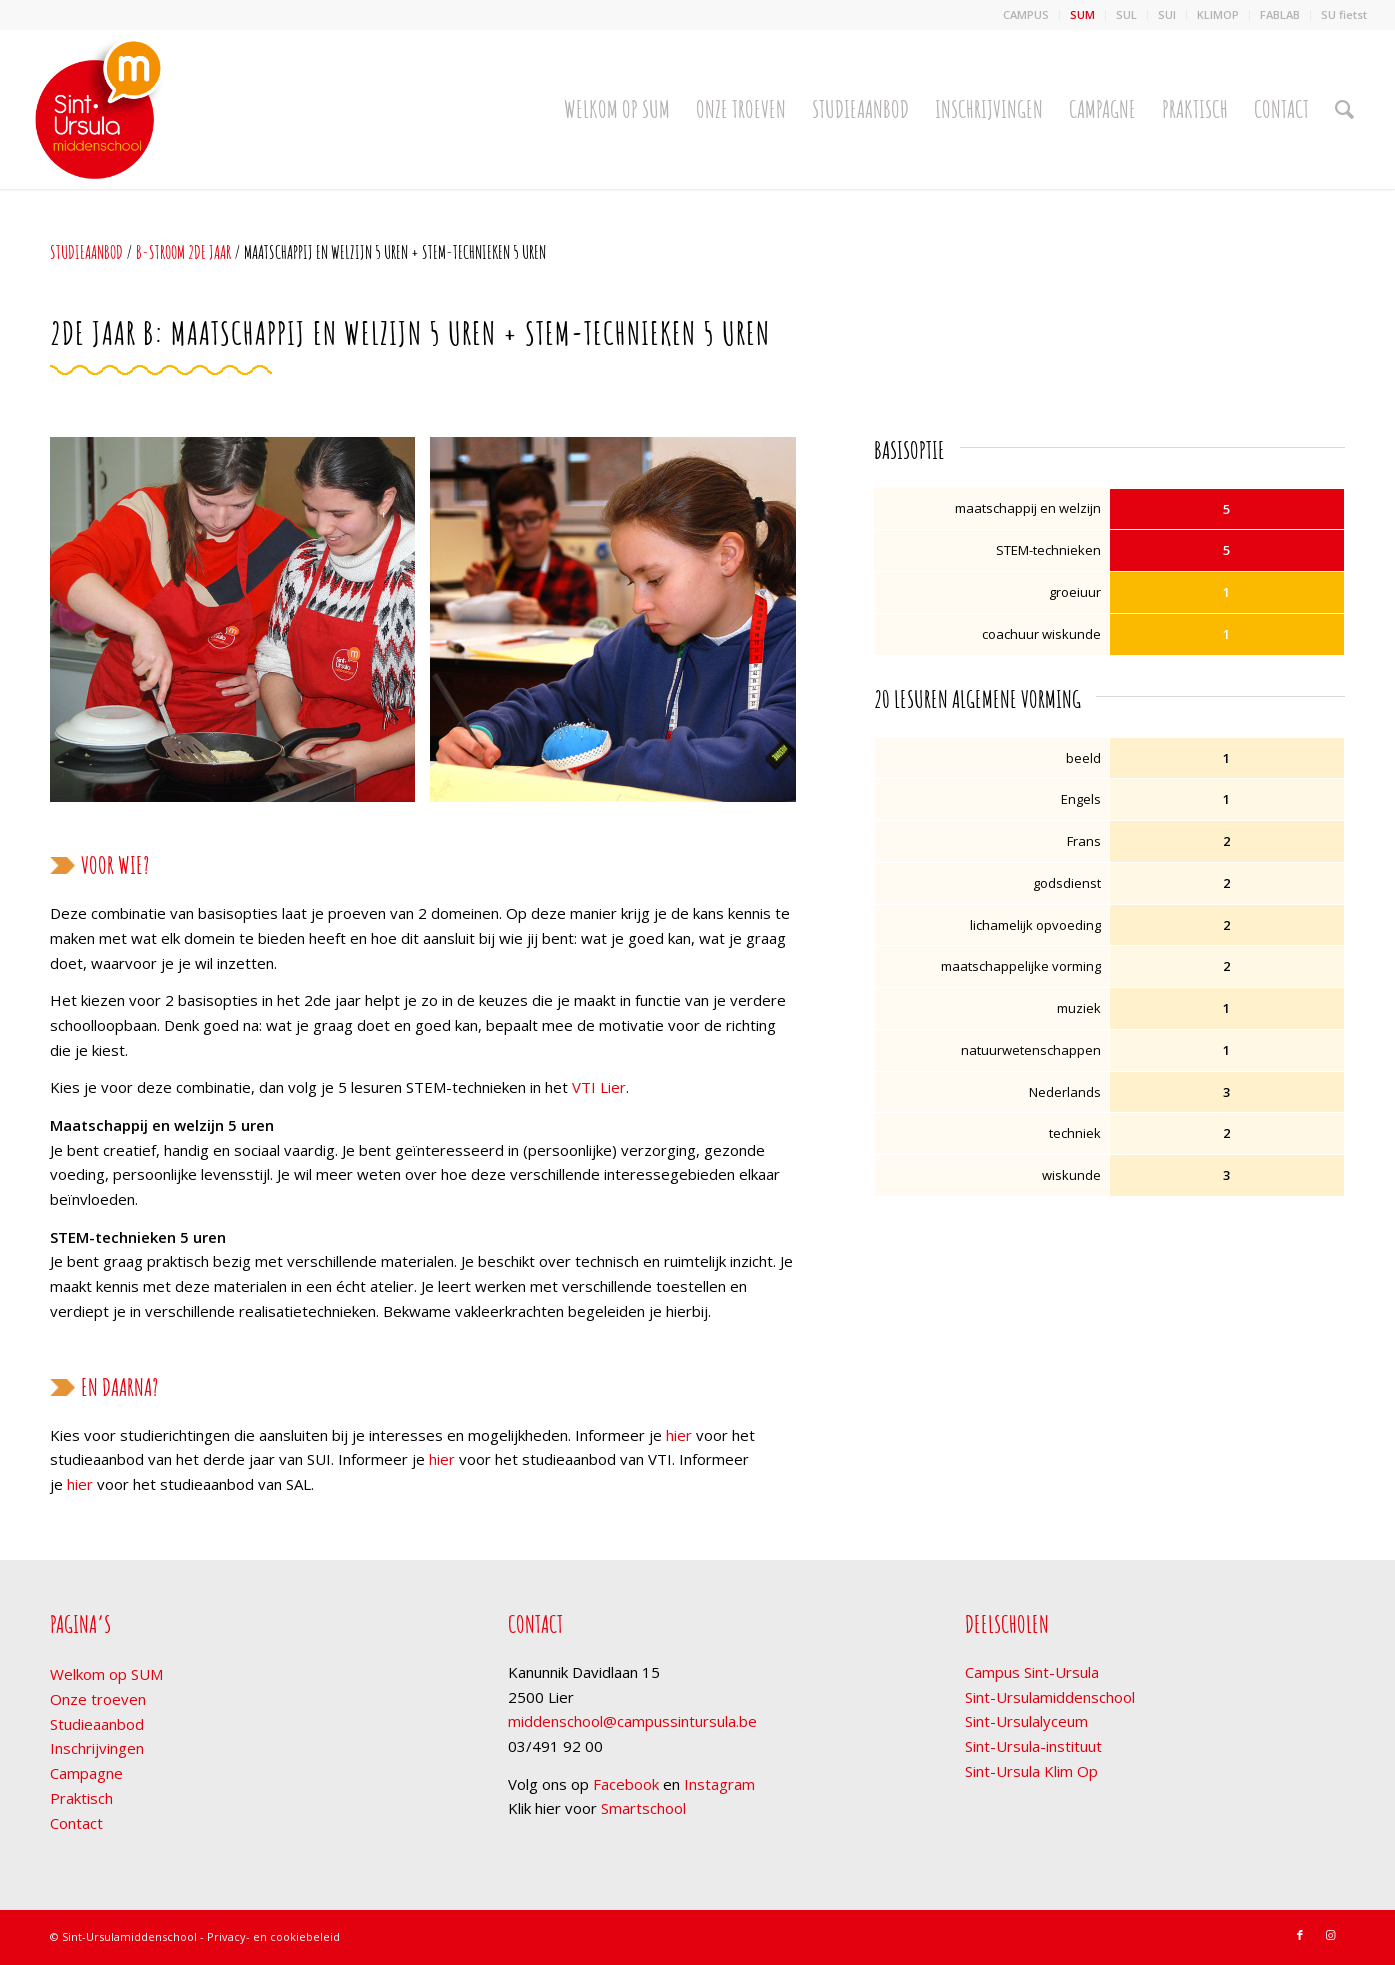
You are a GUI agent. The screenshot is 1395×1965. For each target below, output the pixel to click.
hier (679, 1435)
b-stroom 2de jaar (183, 252)
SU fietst (1344, 14)
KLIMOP (1218, 14)
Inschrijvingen (97, 1748)
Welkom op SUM (106, 1674)
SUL (1126, 14)
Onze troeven (98, 1699)
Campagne (86, 1773)
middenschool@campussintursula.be (632, 1721)
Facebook (626, 1784)
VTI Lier (599, 1087)
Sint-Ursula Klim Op (1031, 1771)
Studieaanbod (86, 252)
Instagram (719, 1784)
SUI (1167, 14)
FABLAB (1280, 14)
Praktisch (81, 1798)
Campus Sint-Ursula (1032, 1672)
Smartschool (643, 1808)
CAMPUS (1026, 14)
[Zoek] (1344, 109)
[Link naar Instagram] (1330, 1935)
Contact (76, 1823)
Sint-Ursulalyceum (1026, 1721)
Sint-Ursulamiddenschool (1050, 1697)
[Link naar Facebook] (1300, 1935)
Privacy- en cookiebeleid (273, 1936)
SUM (1082, 14)
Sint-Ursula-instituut (1033, 1746)
